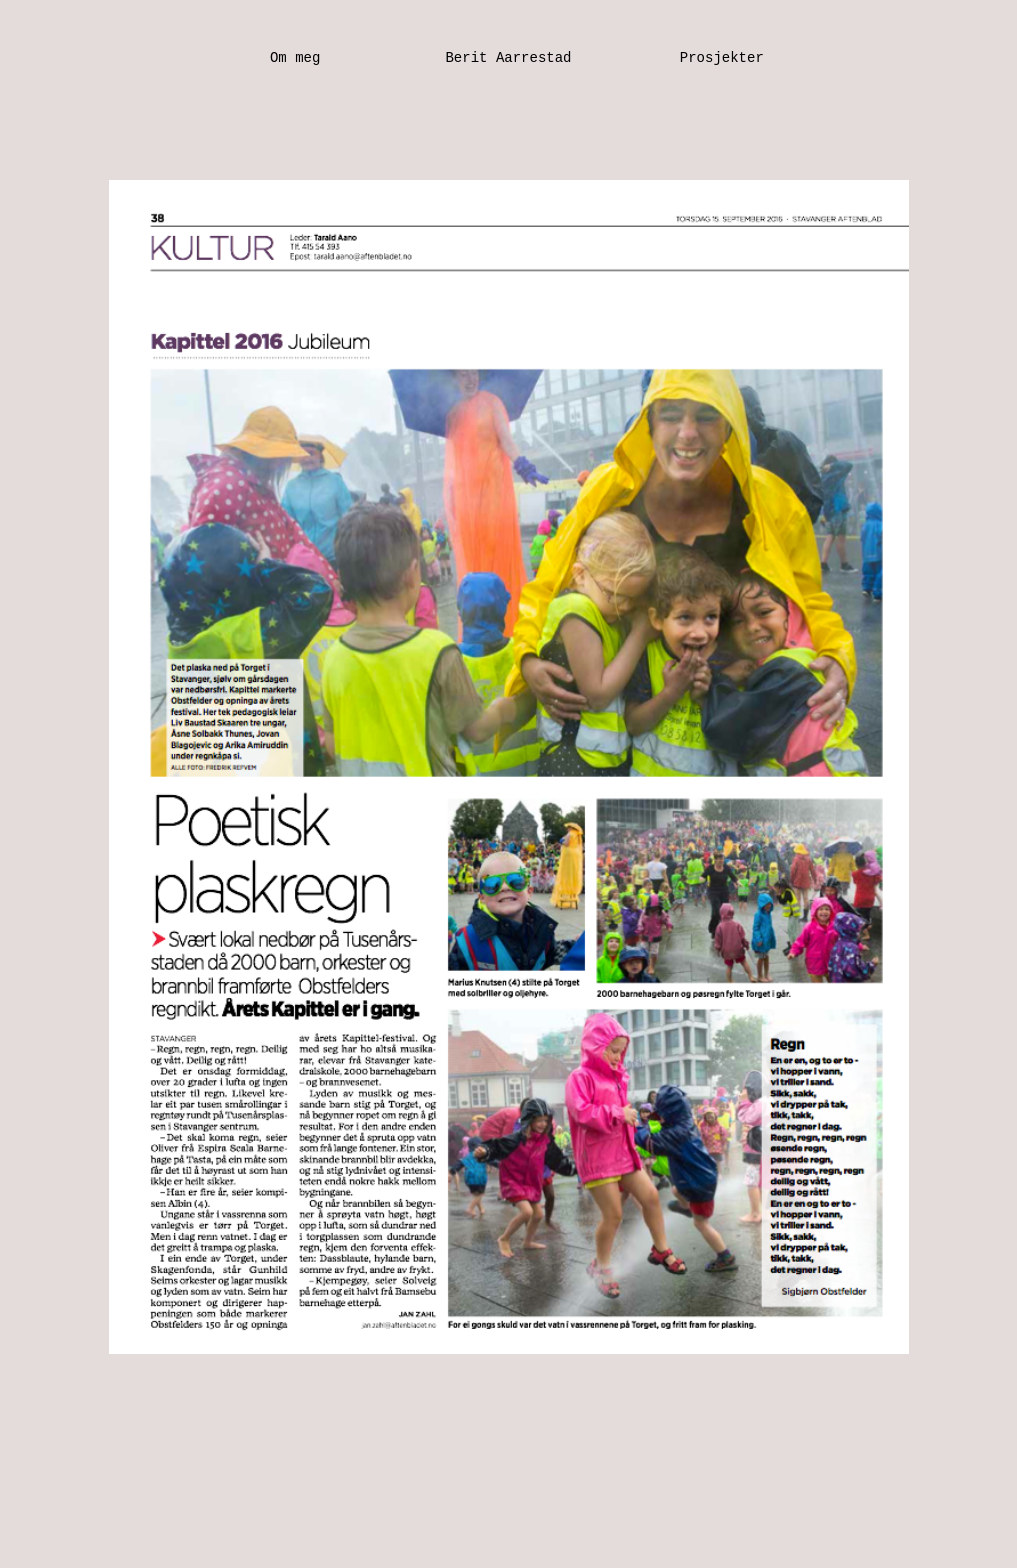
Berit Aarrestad (508, 58)
